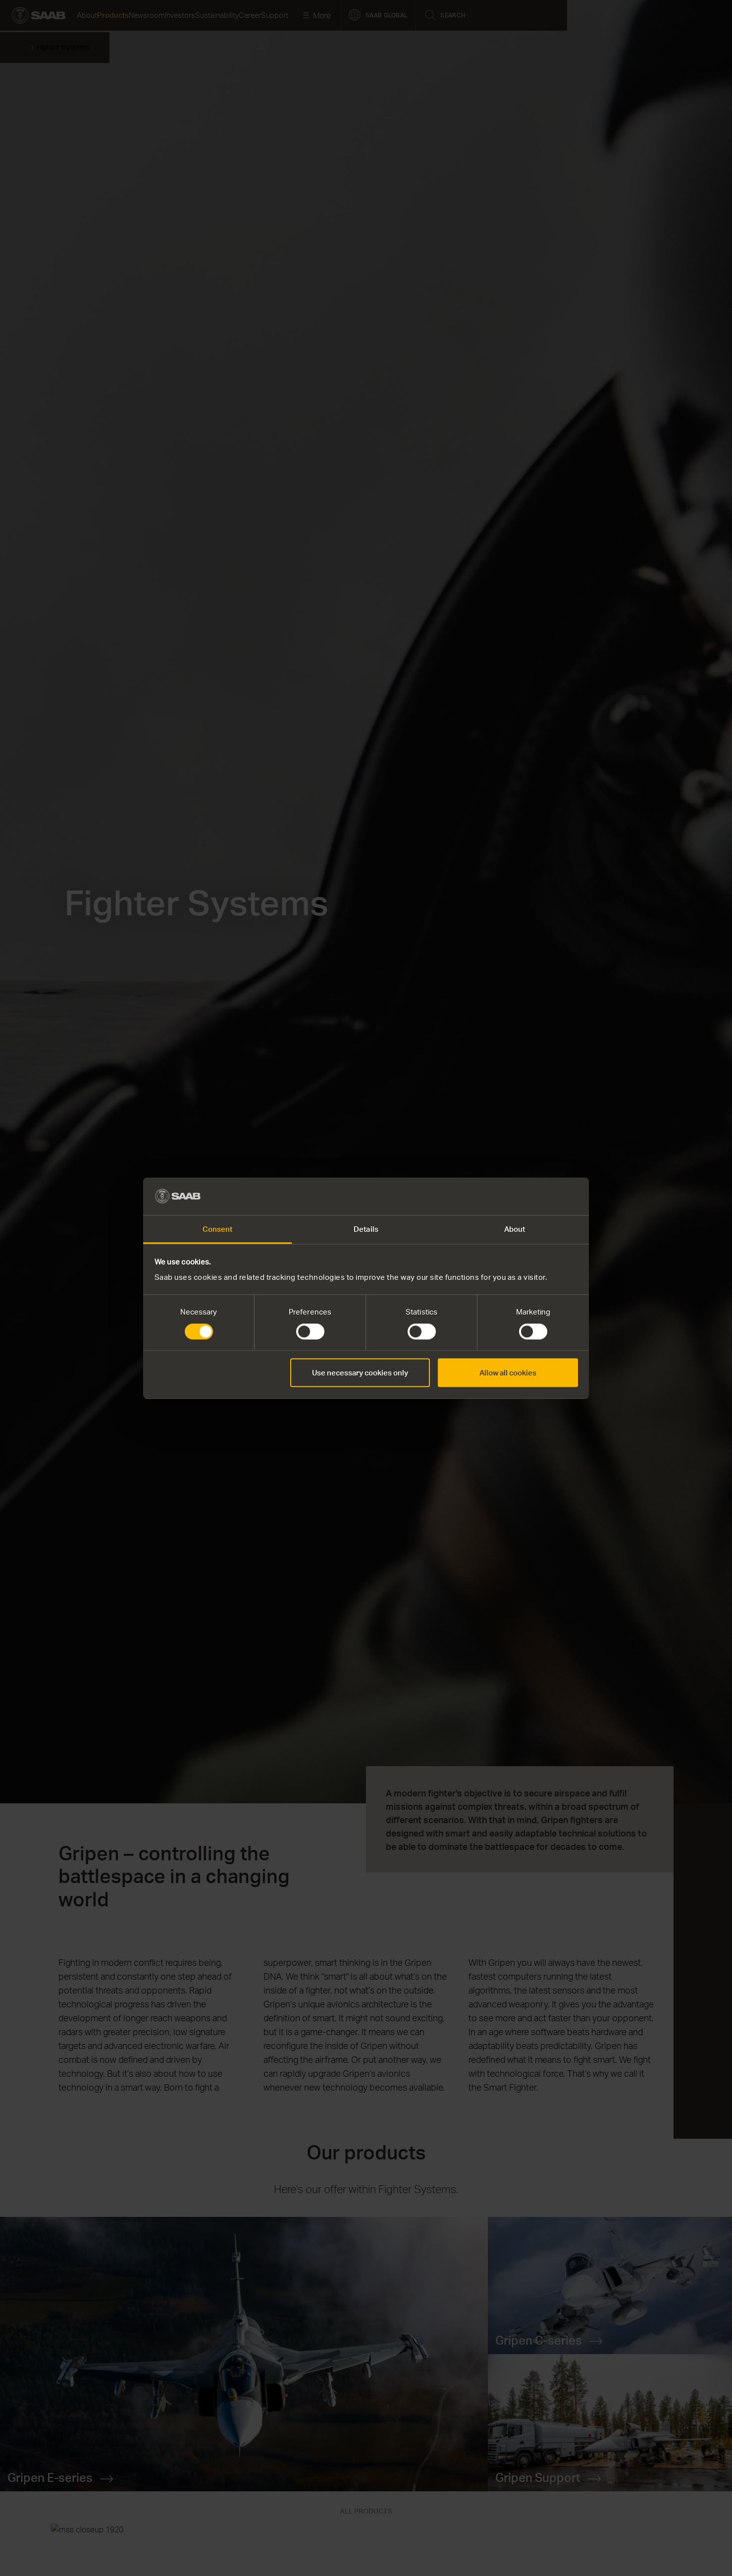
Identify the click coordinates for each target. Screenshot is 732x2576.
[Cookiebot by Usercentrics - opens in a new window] (534, 1196)
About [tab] (514, 1229)
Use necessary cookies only (360, 1373)
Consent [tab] (218, 1229)
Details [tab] (366, 1229)
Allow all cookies (507, 1373)
